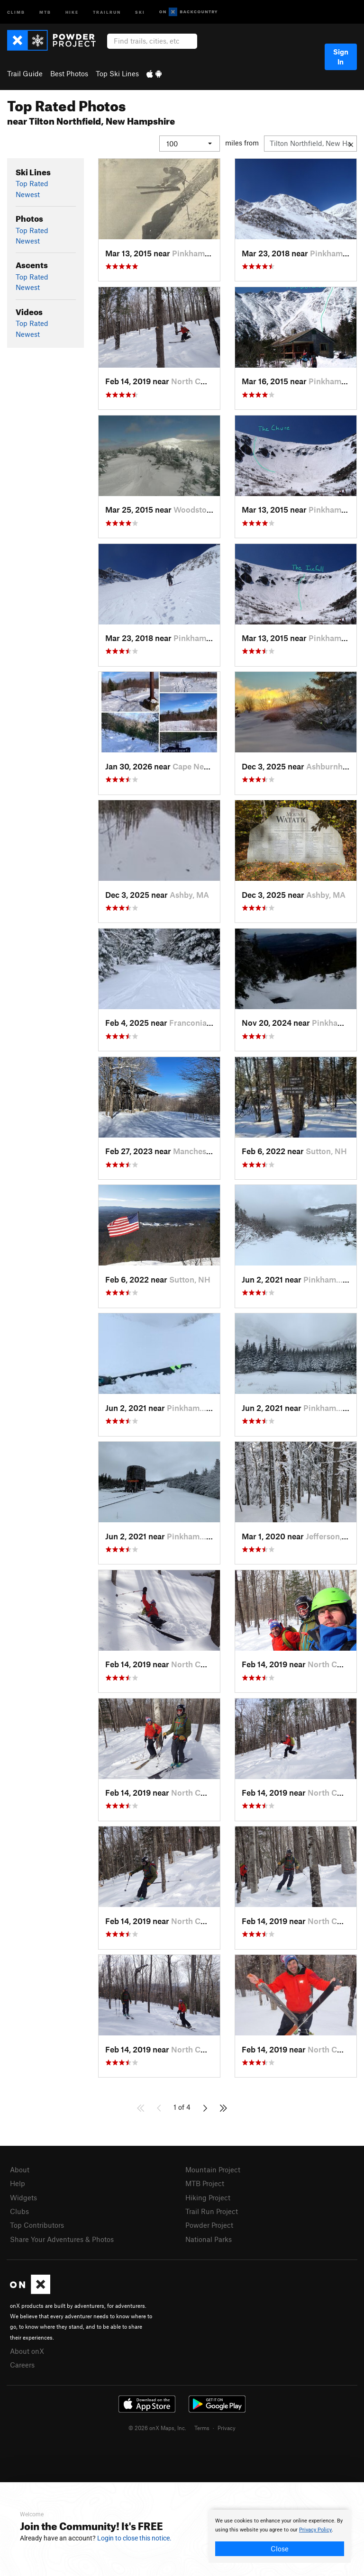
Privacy (227, 2427)
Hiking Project (207, 2197)
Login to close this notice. (134, 2538)
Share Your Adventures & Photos (62, 2239)
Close (280, 2548)
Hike (72, 12)
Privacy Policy (315, 2530)
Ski (140, 12)
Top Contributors (37, 2225)
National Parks (208, 2239)
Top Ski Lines (117, 73)
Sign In (340, 56)
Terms (201, 2427)
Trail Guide (25, 73)
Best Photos (69, 73)
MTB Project (204, 2183)
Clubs (19, 2211)
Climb (16, 12)
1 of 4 (182, 2107)
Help (17, 2183)
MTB (45, 12)
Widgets (23, 2197)
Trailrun (107, 12)
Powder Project (209, 2225)
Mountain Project (212, 2169)
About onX (27, 2351)
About (19, 2169)
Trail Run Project (211, 2211)
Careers (22, 2364)
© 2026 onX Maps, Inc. (157, 2427)
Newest (28, 194)
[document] (279, 2536)
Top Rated (32, 183)
